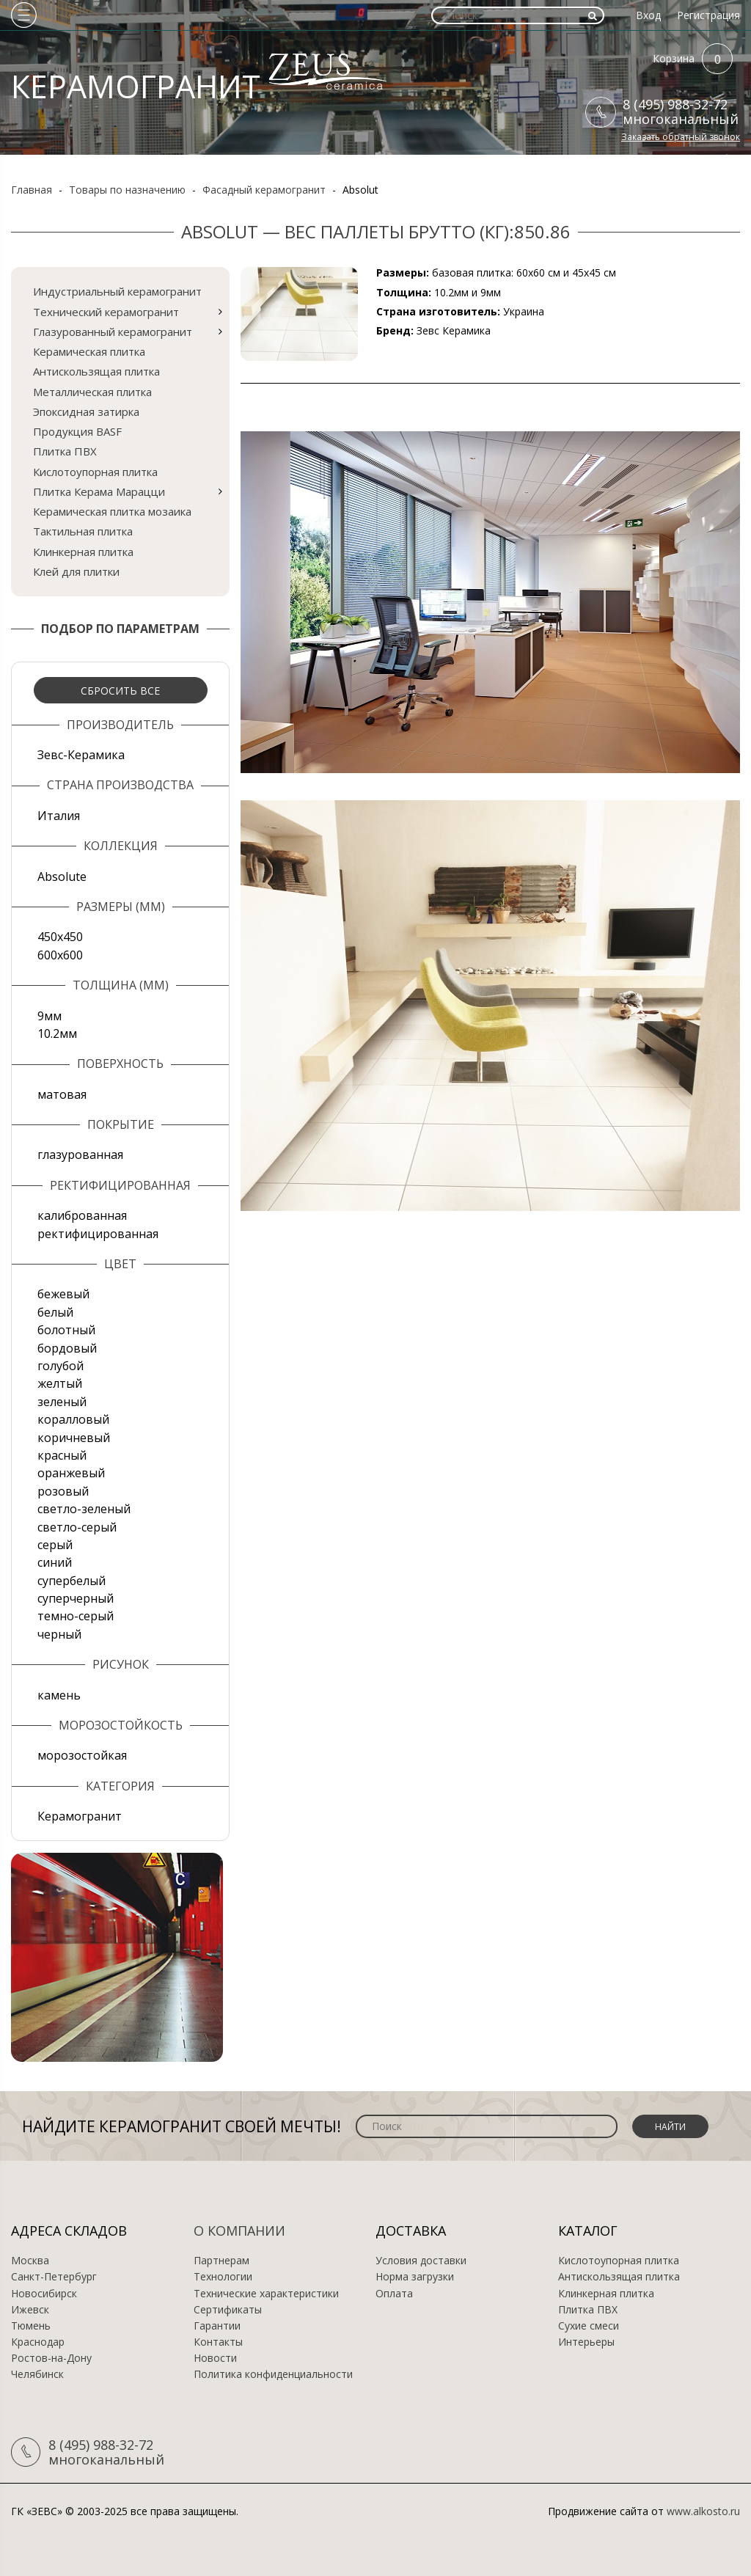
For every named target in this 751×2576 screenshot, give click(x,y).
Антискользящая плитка (96, 371)
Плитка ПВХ (65, 451)
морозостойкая (82, 1755)
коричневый (73, 1438)
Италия (58, 816)
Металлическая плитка (92, 391)
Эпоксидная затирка (86, 411)
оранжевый (71, 1473)
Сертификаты (228, 2310)
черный (59, 1634)
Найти (670, 2127)
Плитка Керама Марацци (99, 491)
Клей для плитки (76, 571)
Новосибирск (44, 2293)
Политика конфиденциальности (273, 2374)
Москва (30, 2260)
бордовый (67, 1348)
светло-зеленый (84, 1509)
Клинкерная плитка (83, 551)
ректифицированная (97, 1234)
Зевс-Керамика (81, 755)
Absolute (62, 876)
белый (55, 1312)
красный (62, 1455)
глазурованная (80, 1154)
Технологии (223, 2277)
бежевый (63, 1294)
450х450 (60, 937)
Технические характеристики (266, 2293)
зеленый (62, 1402)
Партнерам (221, 2260)
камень (59, 1695)
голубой (60, 1366)
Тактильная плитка (83, 531)
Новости (215, 2358)
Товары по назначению (127, 190)
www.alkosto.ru (703, 2511)
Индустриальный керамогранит (117, 291)
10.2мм (57, 1033)
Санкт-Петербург (54, 2277)
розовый (63, 1491)
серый (55, 1545)
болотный (66, 1330)
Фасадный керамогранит (264, 190)
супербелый (71, 1581)
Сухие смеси (588, 2326)
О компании (239, 2230)
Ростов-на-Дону (51, 2358)
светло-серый (77, 1527)
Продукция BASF (77, 431)
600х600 (60, 955)
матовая (62, 1094)
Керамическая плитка (89, 351)
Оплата (394, 2293)
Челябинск (37, 2374)
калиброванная (82, 1215)
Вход (648, 15)
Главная (31, 190)
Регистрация (708, 15)
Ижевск (30, 2310)
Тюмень (31, 2326)
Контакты (218, 2342)
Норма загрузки (415, 2277)
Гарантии (217, 2326)
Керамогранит (79, 1816)
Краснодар (38, 2342)
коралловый (73, 1419)
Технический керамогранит (106, 311)
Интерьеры (586, 2342)
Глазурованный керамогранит (112, 331)
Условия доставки (421, 2260)
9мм (49, 1016)
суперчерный (75, 1598)
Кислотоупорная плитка (95, 471)
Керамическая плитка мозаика (112, 511)
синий (54, 1562)
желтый (59, 1383)
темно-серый (75, 1616)
